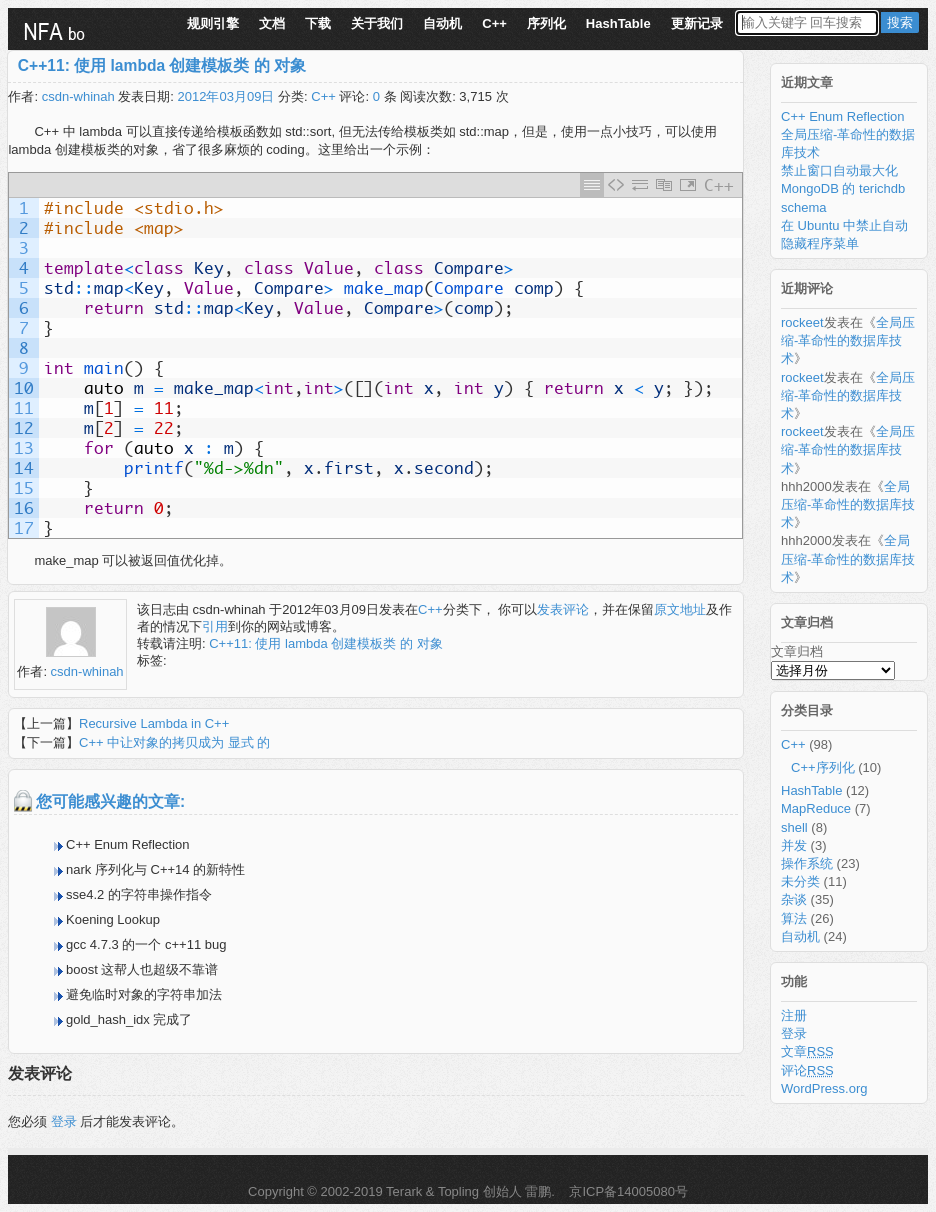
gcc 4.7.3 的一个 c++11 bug (146, 944)
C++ (494, 23)
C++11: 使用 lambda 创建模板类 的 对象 (162, 65)
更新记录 (697, 23)
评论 (807, 1070)
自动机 (442, 23)
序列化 (546, 23)
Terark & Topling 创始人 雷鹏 (468, 1191)
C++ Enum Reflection (128, 844)
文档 (272, 23)
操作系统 (807, 863)
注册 (794, 1015)
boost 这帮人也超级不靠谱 (142, 969)
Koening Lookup (113, 919)
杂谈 (794, 899)
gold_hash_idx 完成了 (129, 1019)
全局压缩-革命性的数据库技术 (848, 340)
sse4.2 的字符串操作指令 (139, 894)
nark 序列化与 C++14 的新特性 (155, 869)
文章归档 (797, 651)
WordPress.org (824, 1088)
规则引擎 (213, 23)
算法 (794, 918)
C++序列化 (823, 767)
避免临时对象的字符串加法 (144, 994)
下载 (318, 23)
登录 (64, 1121)
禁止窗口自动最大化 (839, 170)
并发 (794, 845)
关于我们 (377, 23)
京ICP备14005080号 (627, 1191)
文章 (807, 1051)
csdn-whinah (78, 96)
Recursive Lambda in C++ (154, 723)
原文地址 (680, 609)
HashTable (618, 23)
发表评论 (563, 609)
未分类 (800, 881)
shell (794, 827)
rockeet (802, 322)
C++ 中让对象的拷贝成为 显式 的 (174, 742)
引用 (215, 626)
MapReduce (816, 808)
